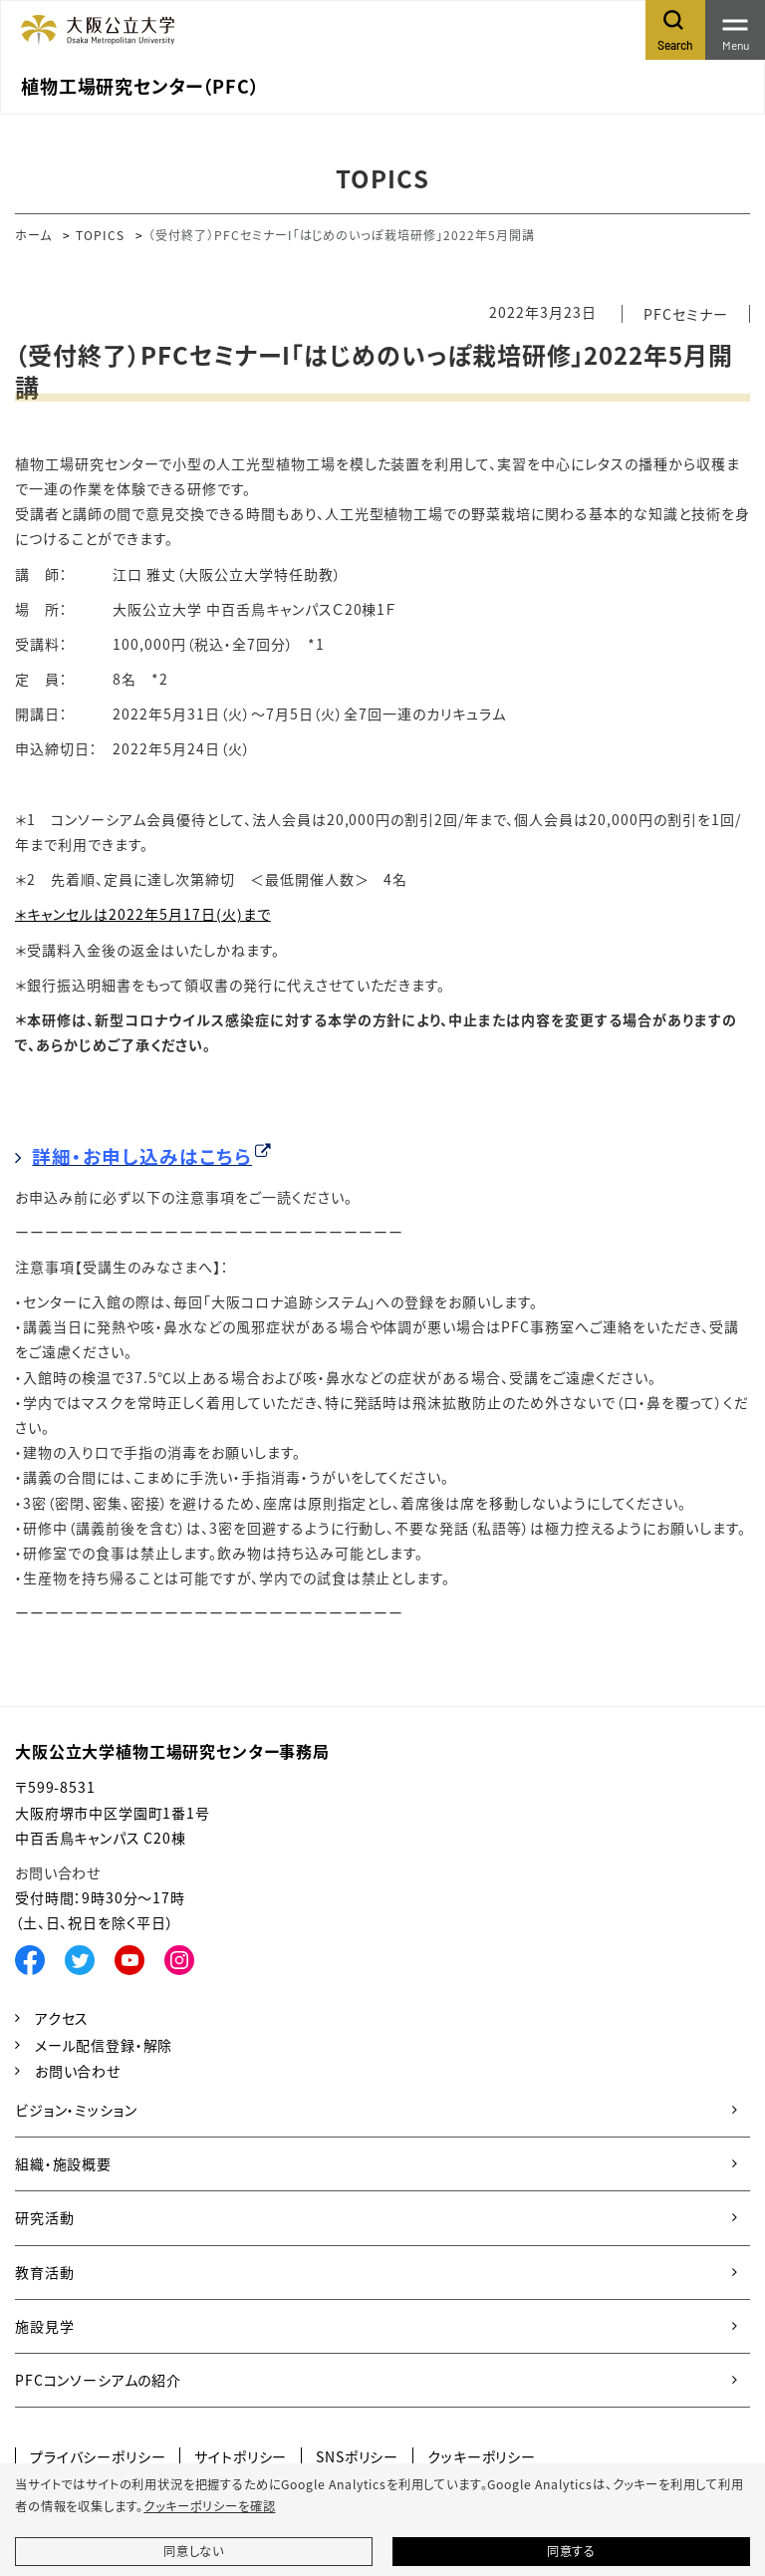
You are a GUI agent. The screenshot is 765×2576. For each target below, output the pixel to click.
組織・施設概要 (63, 2163)
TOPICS (100, 234)
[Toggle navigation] (735, 30)
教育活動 (44, 2272)
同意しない (193, 2551)
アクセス (62, 2018)
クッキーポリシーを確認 (209, 2506)
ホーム (33, 234)
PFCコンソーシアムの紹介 (98, 2380)
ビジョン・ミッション (75, 2110)
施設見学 (44, 2326)
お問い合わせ (58, 1872)
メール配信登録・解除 (103, 2045)
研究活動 (44, 2217)
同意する (571, 2551)
